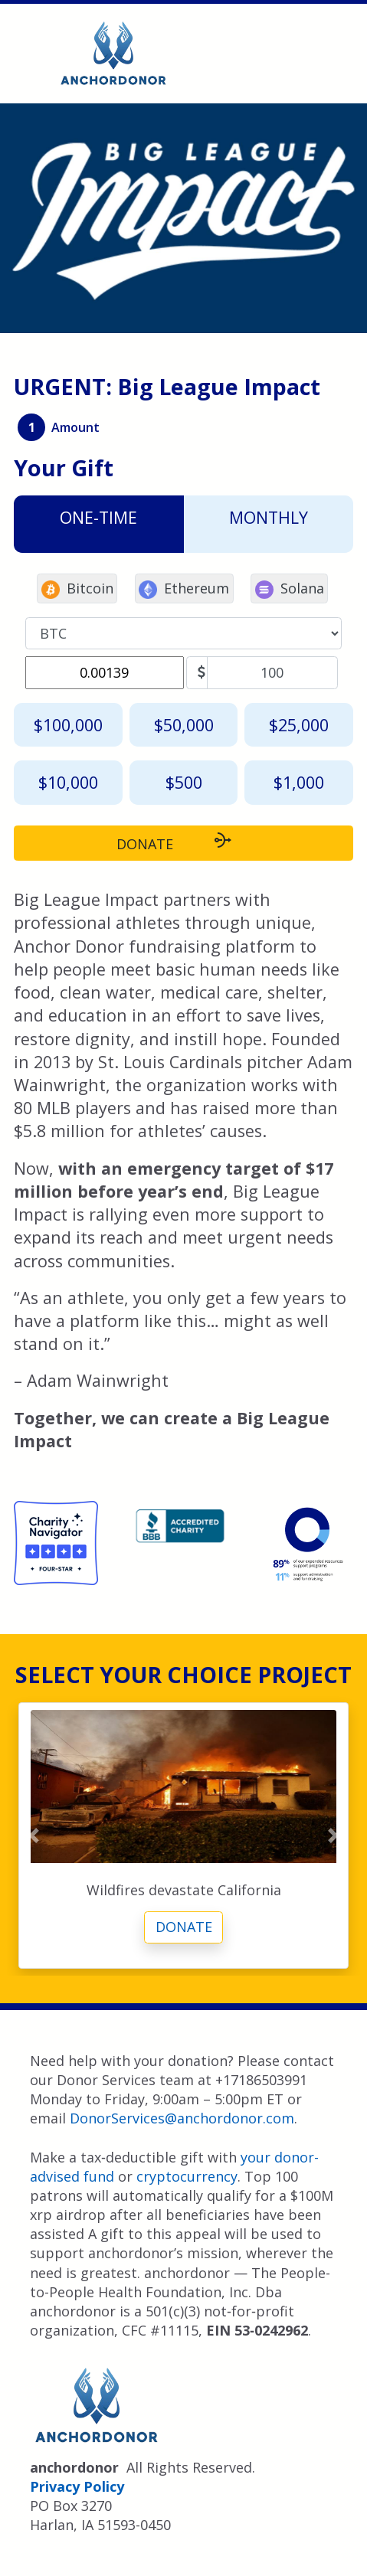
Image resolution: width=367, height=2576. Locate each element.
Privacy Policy (77, 2486)
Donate (184, 1926)
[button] (33, 1835)
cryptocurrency (187, 2176)
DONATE (183, 842)
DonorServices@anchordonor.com (182, 2118)
